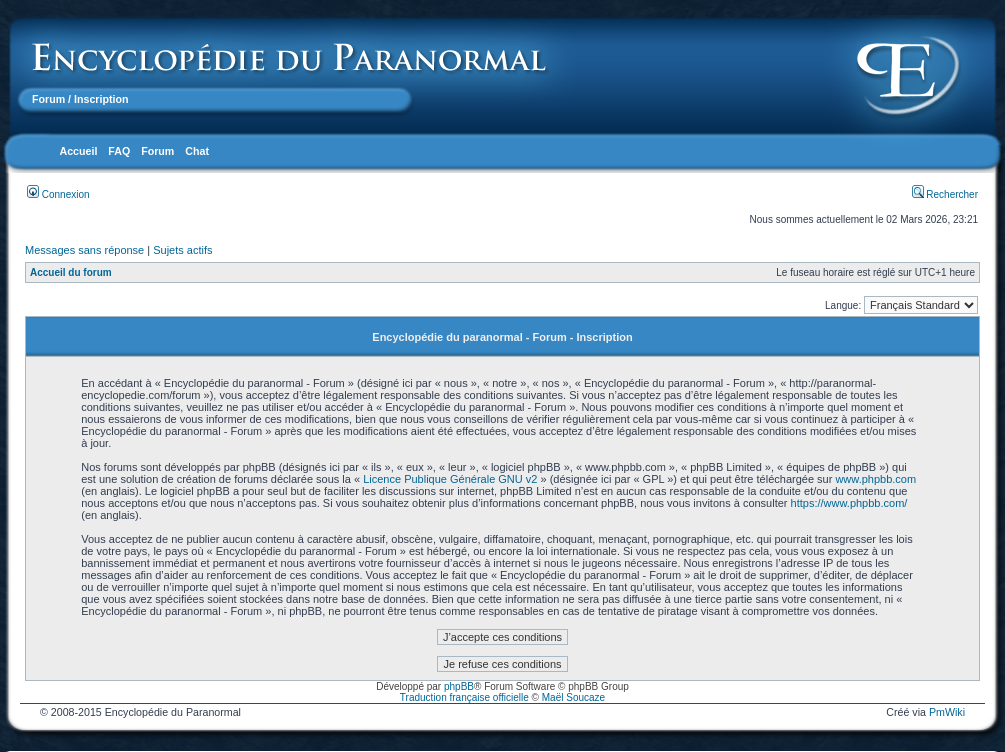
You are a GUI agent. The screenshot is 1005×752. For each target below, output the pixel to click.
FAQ (119, 151)
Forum (48, 99)
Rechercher (945, 194)
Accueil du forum (71, 272)
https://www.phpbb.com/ (849, 503)
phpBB (459, 686)
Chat (197, 151)
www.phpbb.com (875, 479)
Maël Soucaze (573, 697)
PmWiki (947, 712)
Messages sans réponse (84, 250)
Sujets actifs (182, 250)
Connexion (58, 194)
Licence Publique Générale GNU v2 (450, 479)
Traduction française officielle (464, 697)
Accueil (78, 151)
